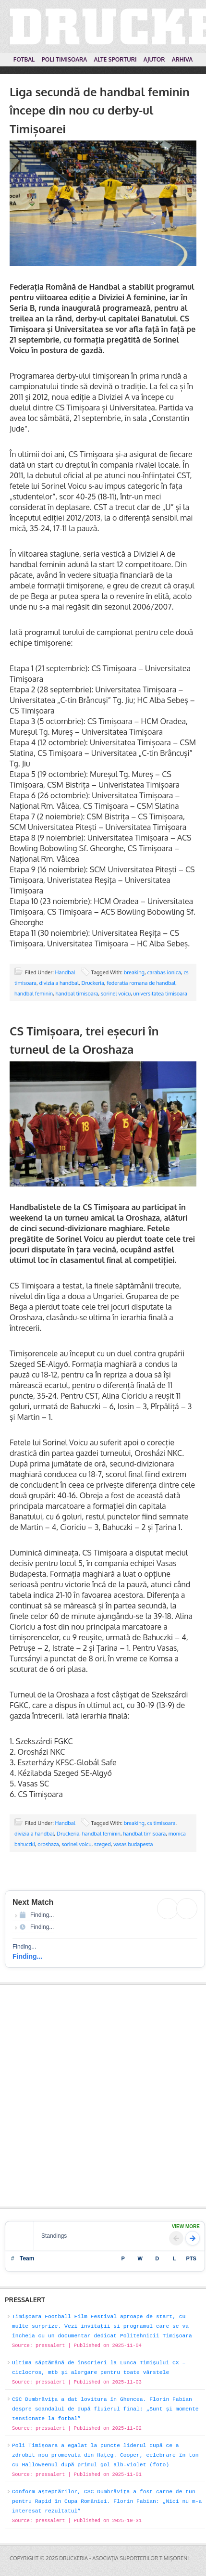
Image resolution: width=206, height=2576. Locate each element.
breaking (134, 972)
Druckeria (93, 983)
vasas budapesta (133, 1844)
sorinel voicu (116, 993)
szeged (102, 1844)
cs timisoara (161, 1823)
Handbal (65, 972)
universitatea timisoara (160, 993)
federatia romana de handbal (141, 983)
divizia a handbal (59, 983)
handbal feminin (33, 993)
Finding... (27, 1956)
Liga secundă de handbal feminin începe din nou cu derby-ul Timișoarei (100, 110)
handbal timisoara (77, 993)
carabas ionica (164, 972)
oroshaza (48, 1844)
